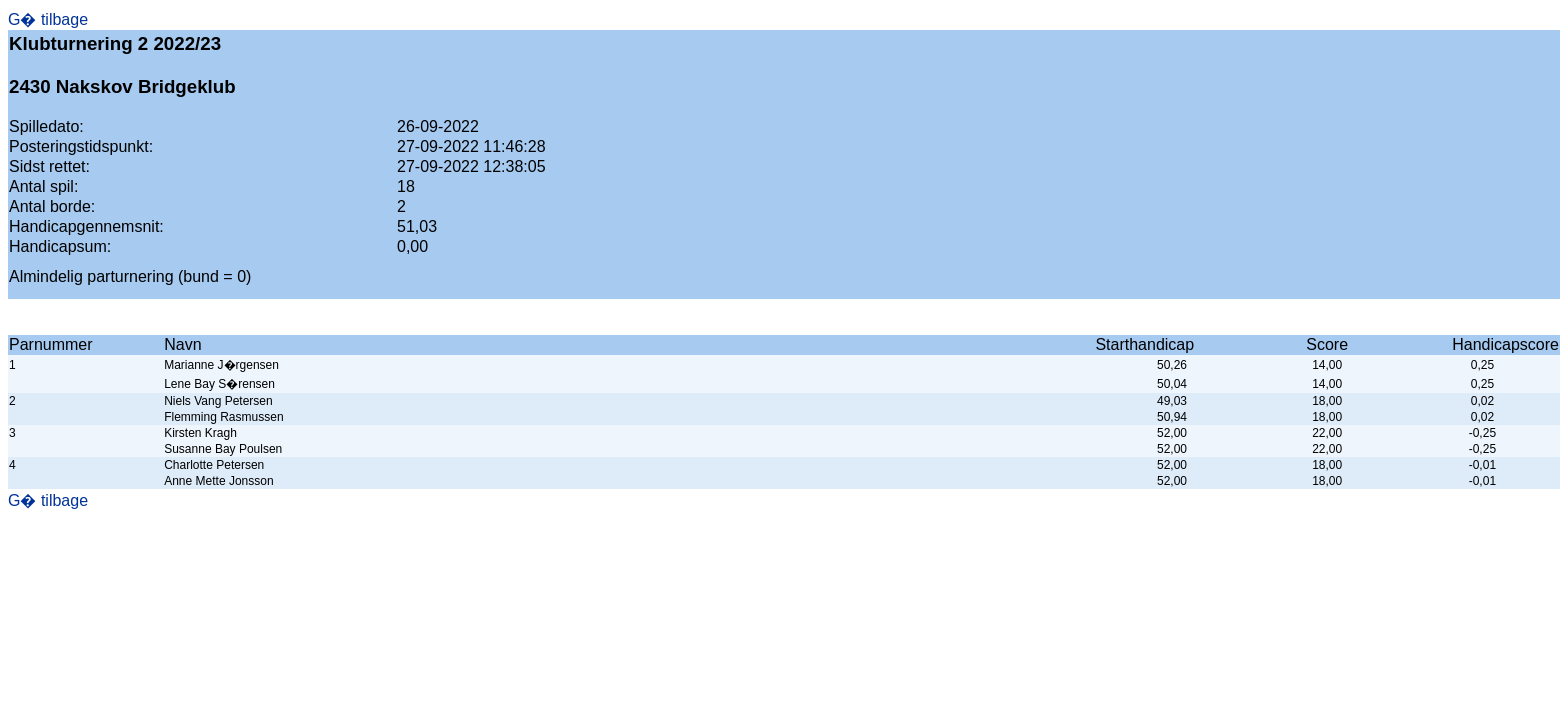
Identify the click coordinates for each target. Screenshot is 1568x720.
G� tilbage (48, 19)
